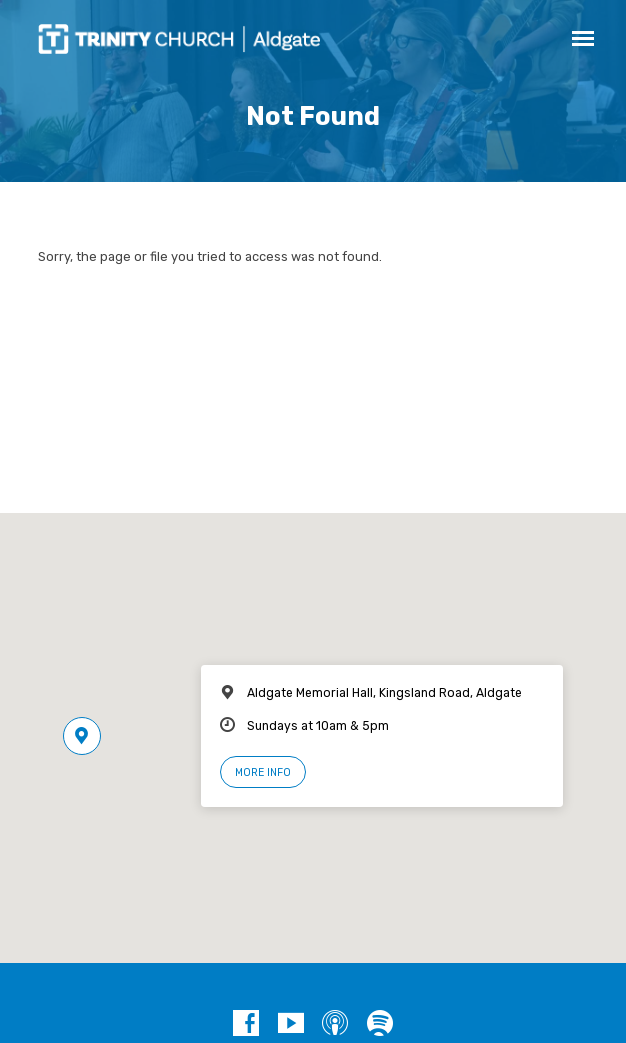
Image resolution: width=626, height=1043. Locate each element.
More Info (263, 772)
